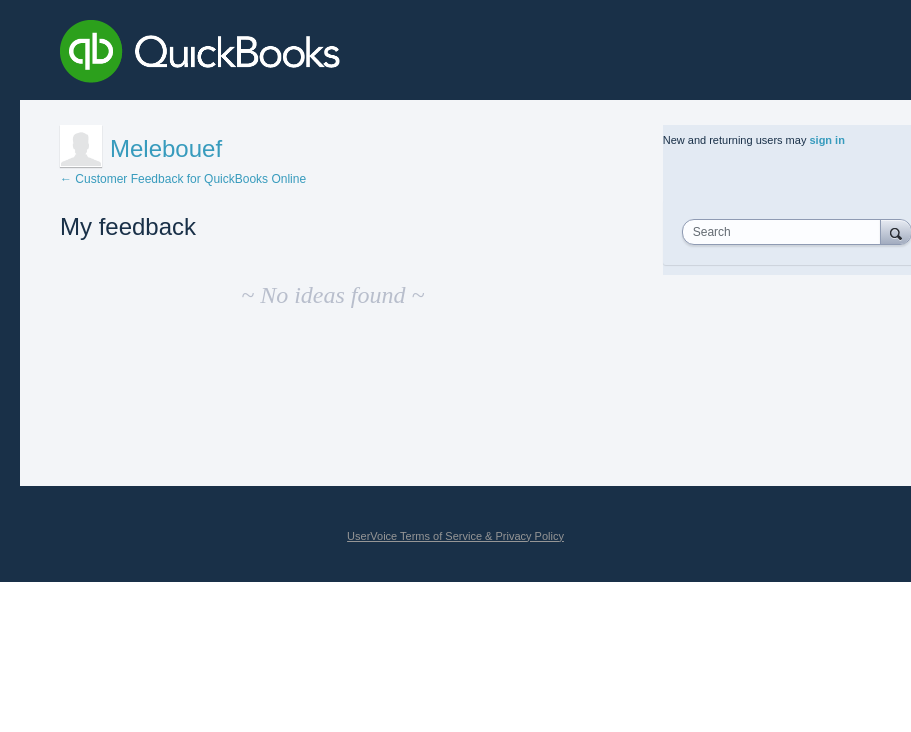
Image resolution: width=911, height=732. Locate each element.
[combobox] (786, 232)
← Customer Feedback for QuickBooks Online (183, 179)
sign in (826, 140)
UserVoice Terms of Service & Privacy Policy (455, 536)
